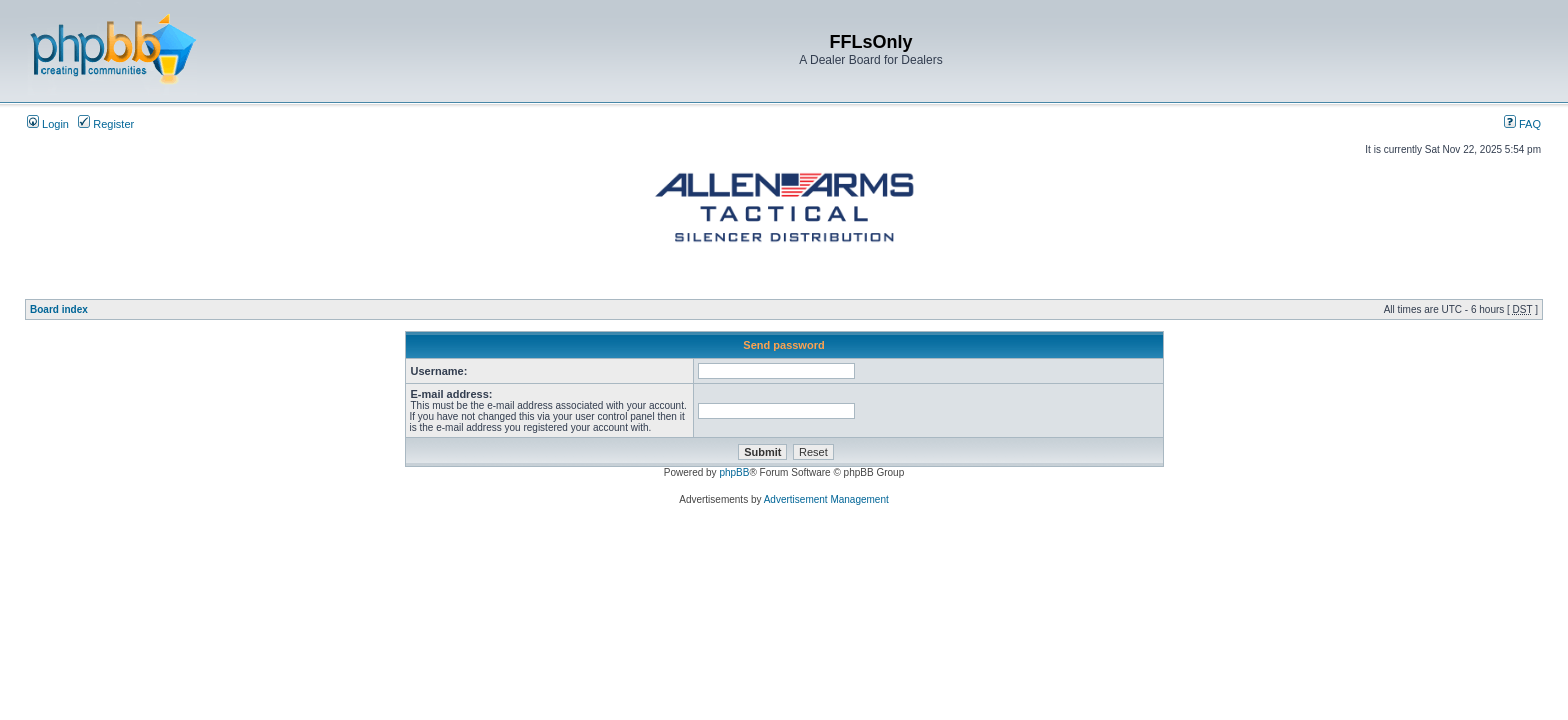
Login (48, 124)
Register (106, 124)
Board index (59, 309)
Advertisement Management (826, 499)
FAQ (1522, 124)
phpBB (734, 472)
